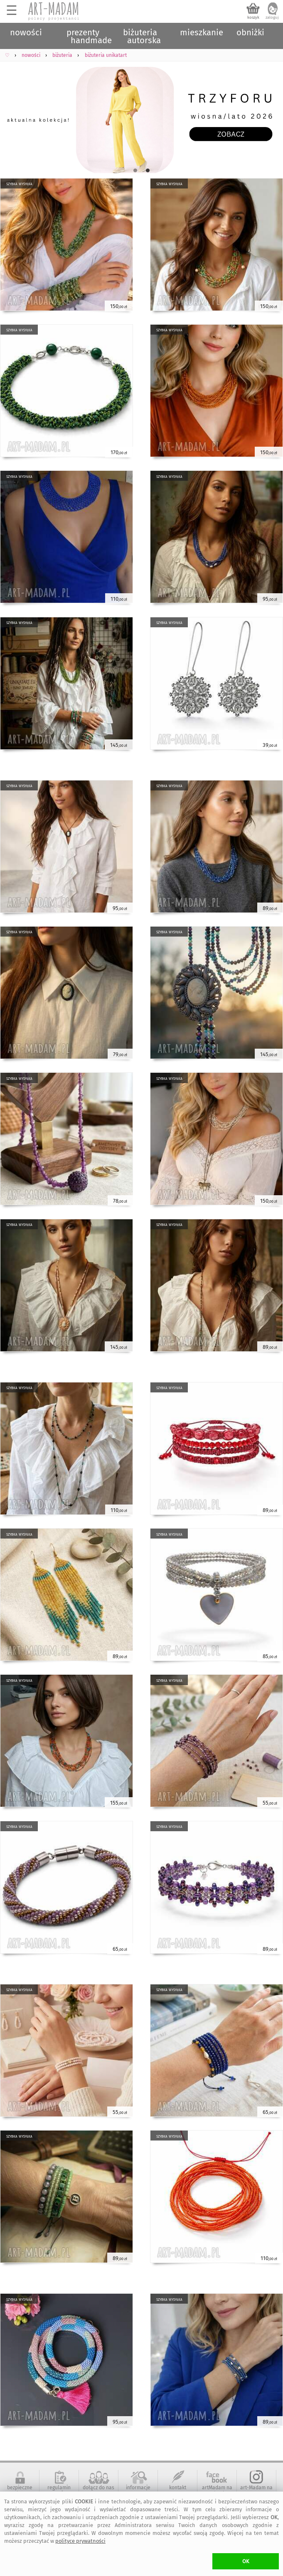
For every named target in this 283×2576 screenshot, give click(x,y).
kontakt (177, 2487)
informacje (138, 2487)
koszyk (253, 17)
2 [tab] (148, 170)
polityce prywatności (80, 2541)
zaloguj (272, 17)
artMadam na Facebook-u (217, 2490)
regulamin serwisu (59, 2490)
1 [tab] (135, 170)
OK (245, 2561)
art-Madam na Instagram (256, 2490)
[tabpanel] (141, 120)
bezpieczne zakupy (19, 2490)
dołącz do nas (98, 2487)
